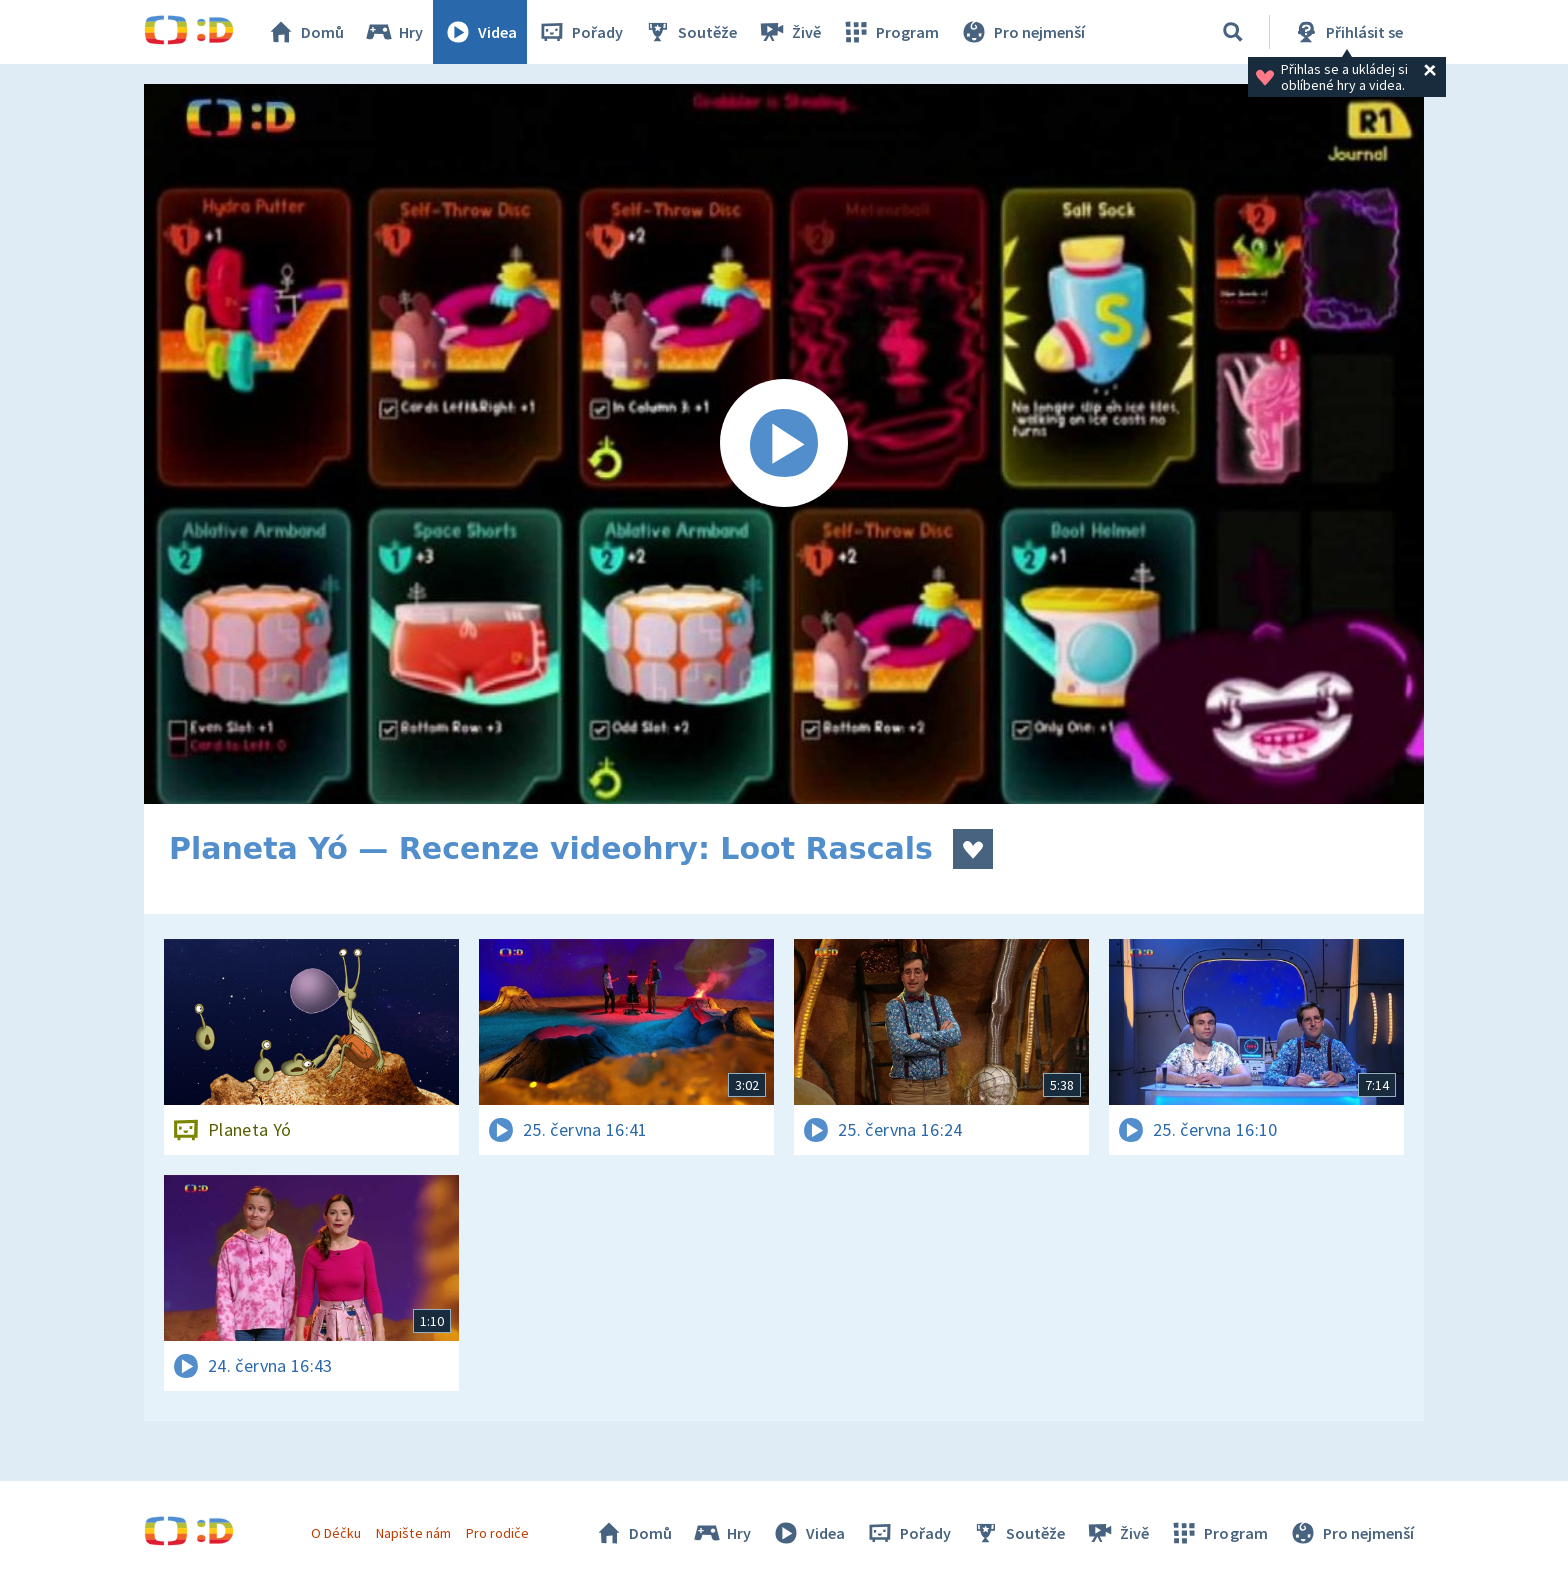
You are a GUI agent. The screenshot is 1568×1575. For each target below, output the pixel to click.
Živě (789, 32)
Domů (305, 32)
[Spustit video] (784, 444)
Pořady (580, 32)
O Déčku (336, 1533)
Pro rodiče (497, 1533)
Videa (480, 32)
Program (890, 32)
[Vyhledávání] (1233, 32)
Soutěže (690, 32)
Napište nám (413, 1533)
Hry (393, 32)
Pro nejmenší (1022, 32)
